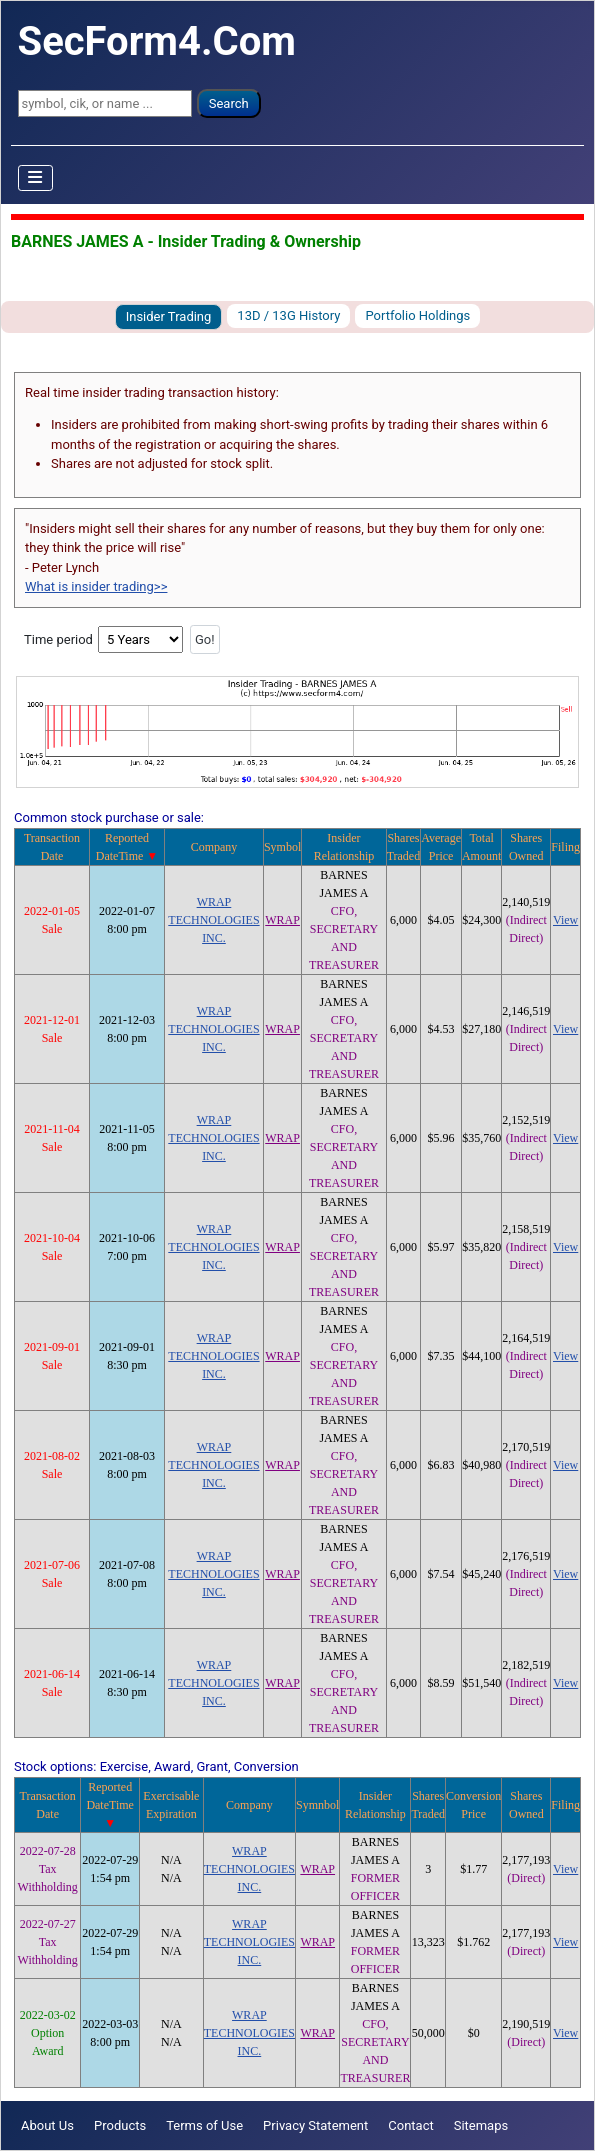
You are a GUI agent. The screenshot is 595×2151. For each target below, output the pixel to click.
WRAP (282, 920)
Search (229, 103)
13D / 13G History (288, 315)
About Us (47, 2125)
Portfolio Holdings (417, 315)
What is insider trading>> (96, 586)
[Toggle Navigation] (36, 178)
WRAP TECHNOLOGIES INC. (213, 920)
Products (120, 2125)
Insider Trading (169, 316)
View (565, 920)
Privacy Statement (315, 2125)
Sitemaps (481, 2125)
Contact (410, 2125)
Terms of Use (204, 2125)
